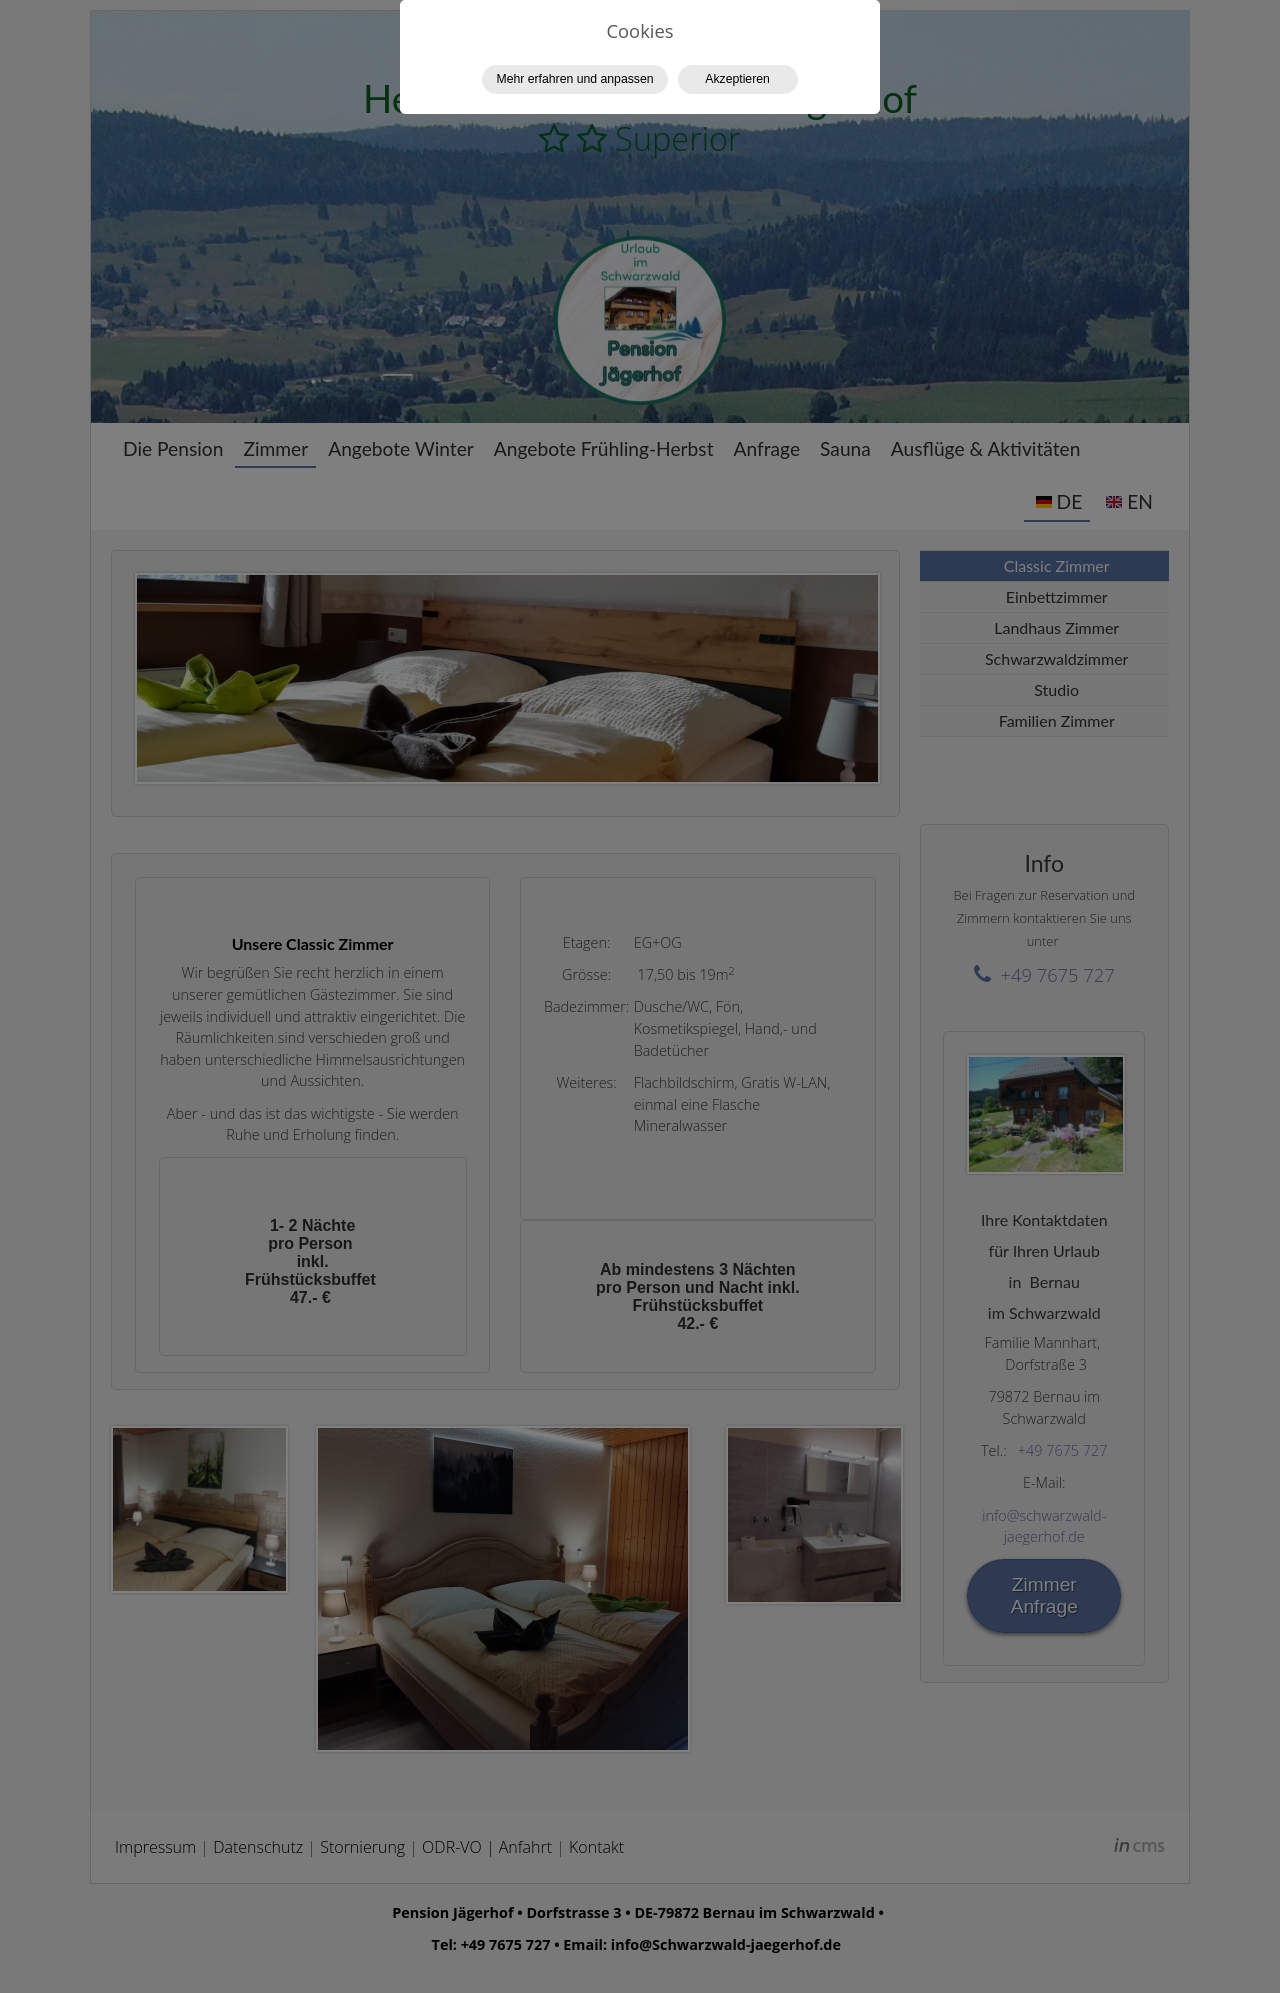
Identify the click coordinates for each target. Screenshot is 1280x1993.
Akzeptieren (737, 79)
